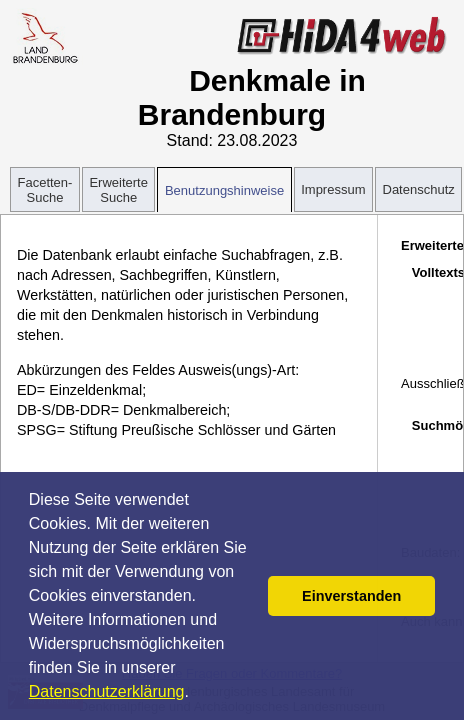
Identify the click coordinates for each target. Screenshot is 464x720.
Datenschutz (419, 189)
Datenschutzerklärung (107, 691)
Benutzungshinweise (224, 190)
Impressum (333, 189)
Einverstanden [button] (351, 596)
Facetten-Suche (45, 190)
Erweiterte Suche (118, 190)
